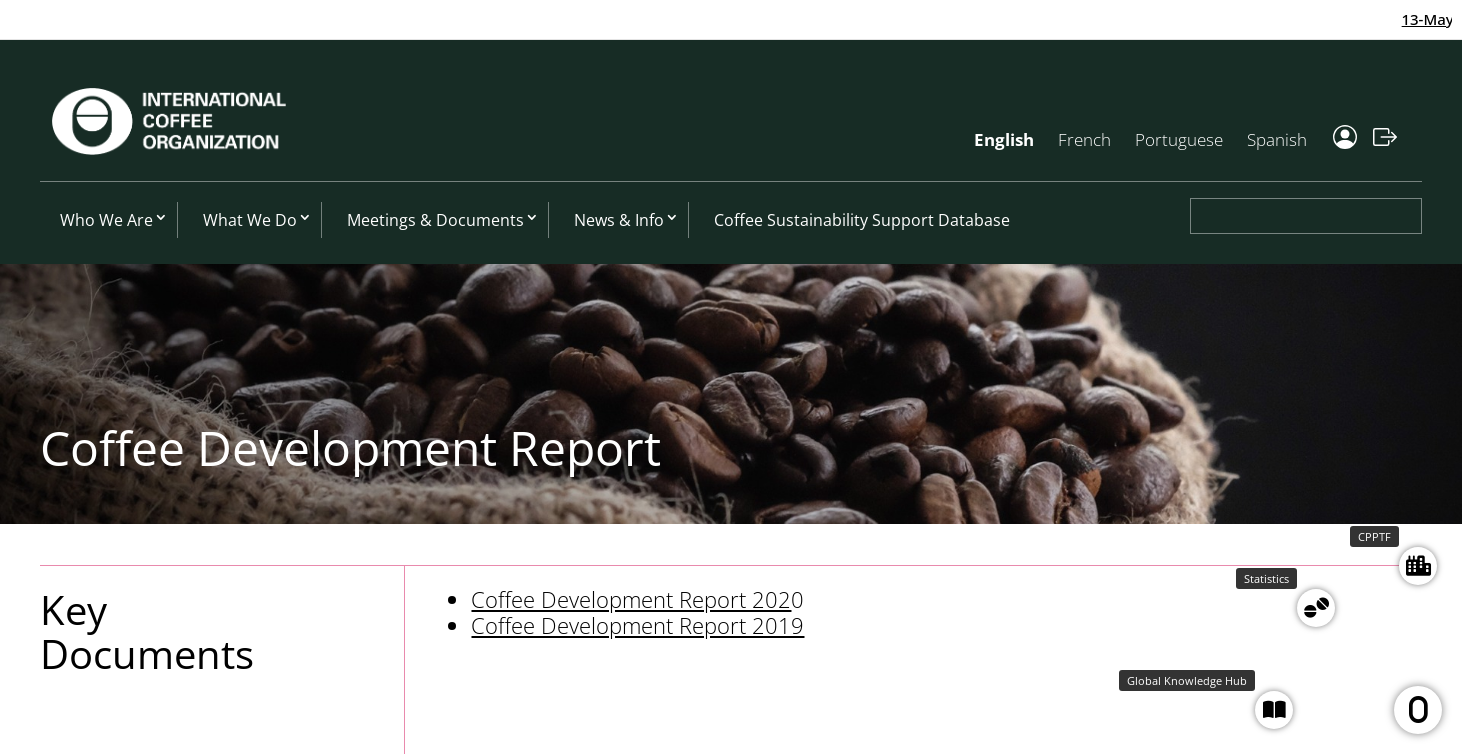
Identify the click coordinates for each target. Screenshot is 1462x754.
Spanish (1277, 139)
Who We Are (106, 220)
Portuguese (1179, 139)
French (1084, 139)
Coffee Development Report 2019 (637, 625)
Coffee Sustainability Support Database (862, 220)
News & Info (619, 220)
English (1004, 139)
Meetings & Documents (435, 220)
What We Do (250, 220)
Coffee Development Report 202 (631, 599)
